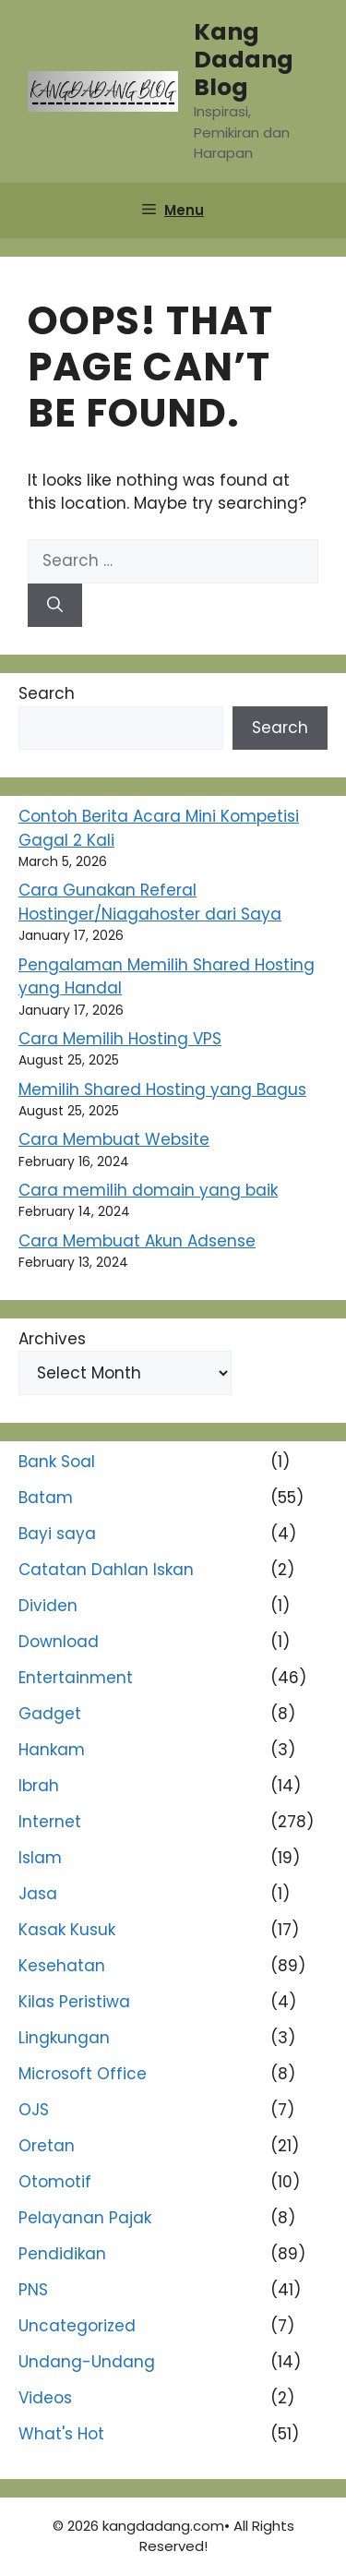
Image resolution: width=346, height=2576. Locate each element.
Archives (52, 1339)
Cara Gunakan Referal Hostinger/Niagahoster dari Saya (149, 902)
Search (46, 693)
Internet (49, 1822)
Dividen (48, 1606)
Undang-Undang (86, 2362)
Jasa (37, 1894)
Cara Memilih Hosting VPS (119, 1039)
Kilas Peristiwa (74, 2002)
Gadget (49, 1714)
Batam (45, 1498)
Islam (40, 1858)
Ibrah (38, 1786)
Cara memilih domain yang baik (148, 1190)
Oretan (46, 2146)
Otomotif (54, 2182)
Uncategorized (77, 2326)
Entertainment (75, 1678)
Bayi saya (57, 1534)
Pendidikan (62, 2254)
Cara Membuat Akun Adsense (137, 1241)
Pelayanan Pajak (84, 2218)
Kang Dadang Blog (243, 59)
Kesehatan (61, 1966)
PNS (33, 2290)
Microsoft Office (82, 2074)
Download (58, 1642)
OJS (33, 2110)
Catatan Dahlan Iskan (106, 1570)
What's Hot (61, 2434)
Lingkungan (64, 2038)
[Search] (55, 606)
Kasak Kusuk (66, 1930)
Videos (45, 2398)
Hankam (51, 1750)
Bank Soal (56, 1462)
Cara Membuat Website (113, 1139)
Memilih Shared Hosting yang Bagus (162, 1089)
